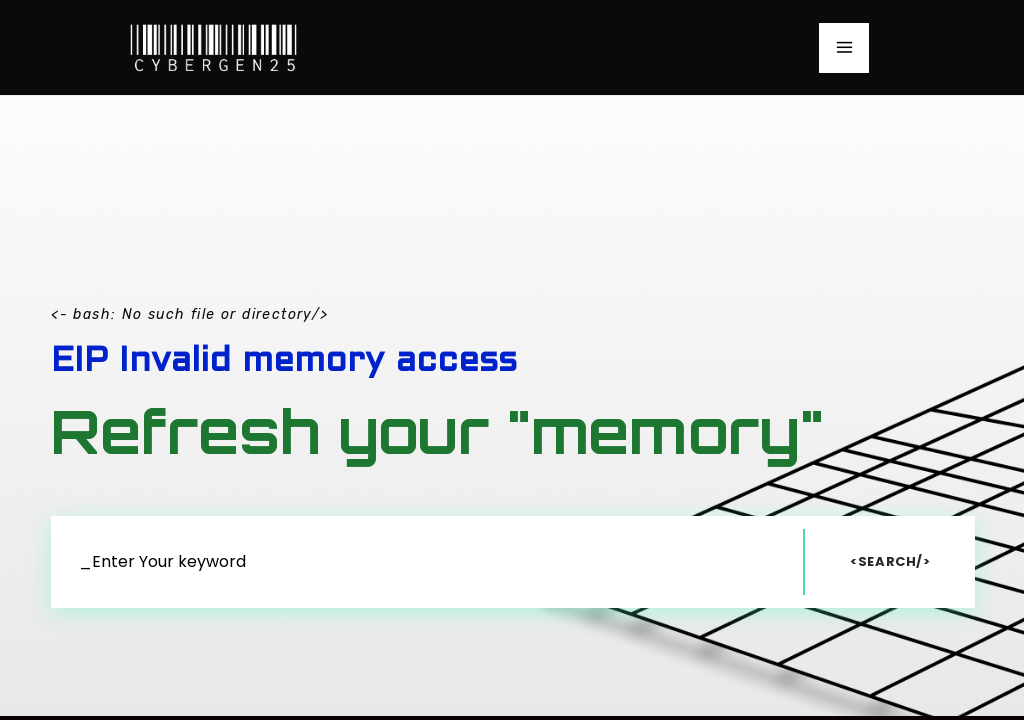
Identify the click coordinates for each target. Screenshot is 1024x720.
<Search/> (890, 561)
